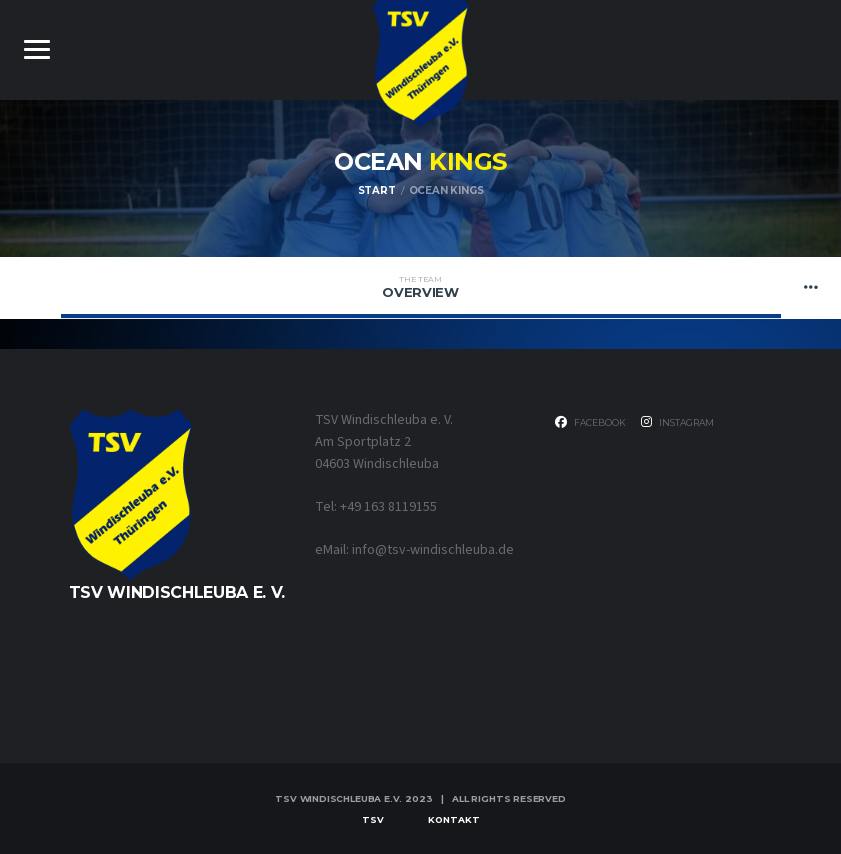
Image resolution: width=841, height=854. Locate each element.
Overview (421, 287)
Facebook (590, 422)
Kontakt (454, 819)
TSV (373, 819)
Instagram (677, 422)
